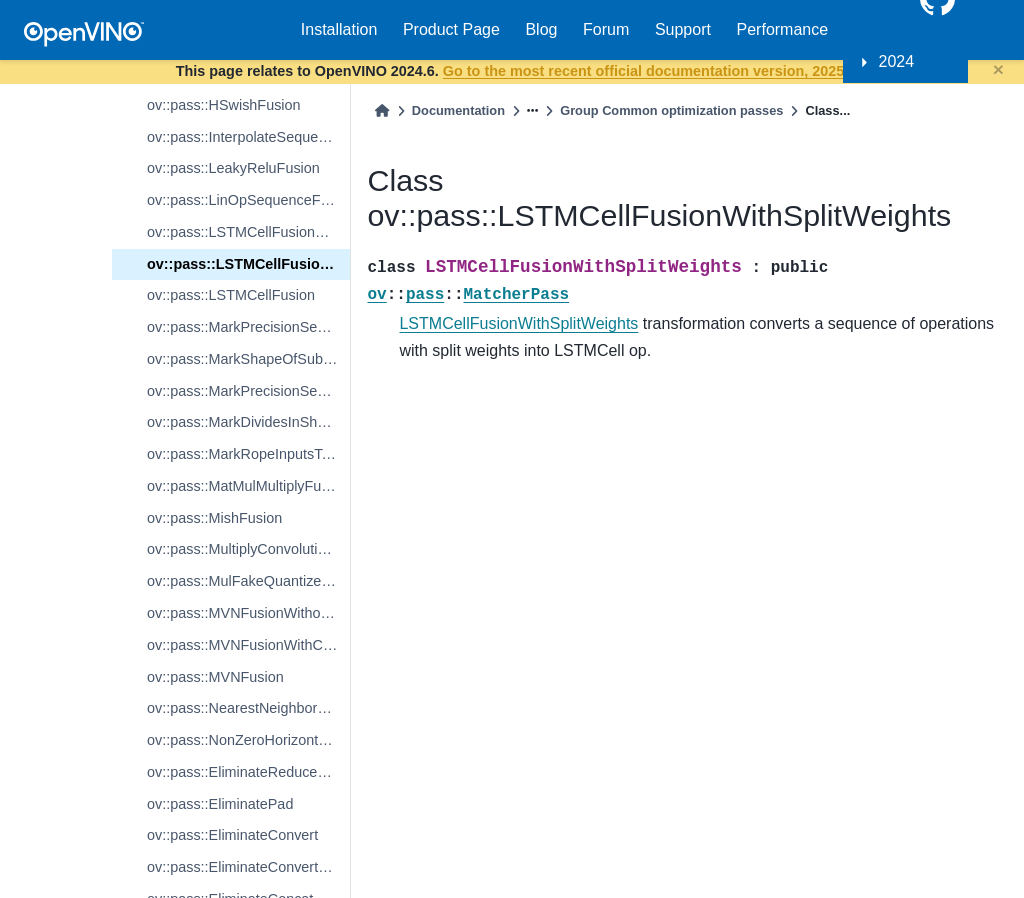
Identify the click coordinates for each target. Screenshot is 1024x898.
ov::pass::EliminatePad (220, 804)
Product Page (451, 29)
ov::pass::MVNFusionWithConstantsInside (248, 645)
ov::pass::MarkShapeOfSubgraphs (248, 359)
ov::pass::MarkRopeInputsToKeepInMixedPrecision (248, 454)
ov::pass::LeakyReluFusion (233, 168)
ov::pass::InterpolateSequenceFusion (248, 137)
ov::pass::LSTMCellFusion (231, 295)
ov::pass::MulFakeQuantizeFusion (248, 581)
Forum (606, 29)
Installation (339, 29)
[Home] (382, 110)
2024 (897, 61)
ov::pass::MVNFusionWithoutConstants (248, 613)
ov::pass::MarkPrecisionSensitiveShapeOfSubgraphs (248, 327)
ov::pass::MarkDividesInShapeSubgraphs (248, 422)
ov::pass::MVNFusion (215, 677)
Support (683, 29)
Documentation (458, 110)
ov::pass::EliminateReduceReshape (248, 772)
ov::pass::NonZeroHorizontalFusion (248, 740)
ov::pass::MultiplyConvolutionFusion (248, 549)
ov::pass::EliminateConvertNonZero (248, 867)
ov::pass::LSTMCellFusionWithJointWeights (248, 232)
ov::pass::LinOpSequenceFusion (248, 200)
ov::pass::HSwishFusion (224, 105)
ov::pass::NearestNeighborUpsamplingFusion (248, 708)
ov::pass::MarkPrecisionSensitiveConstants (248, 391)
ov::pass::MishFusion (214, 518)
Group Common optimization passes (671, 110)
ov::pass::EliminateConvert (232, 835)
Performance (783, 29)
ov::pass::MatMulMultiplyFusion (247, 486)
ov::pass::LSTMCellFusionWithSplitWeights (248, 264)
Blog (541, 29)
